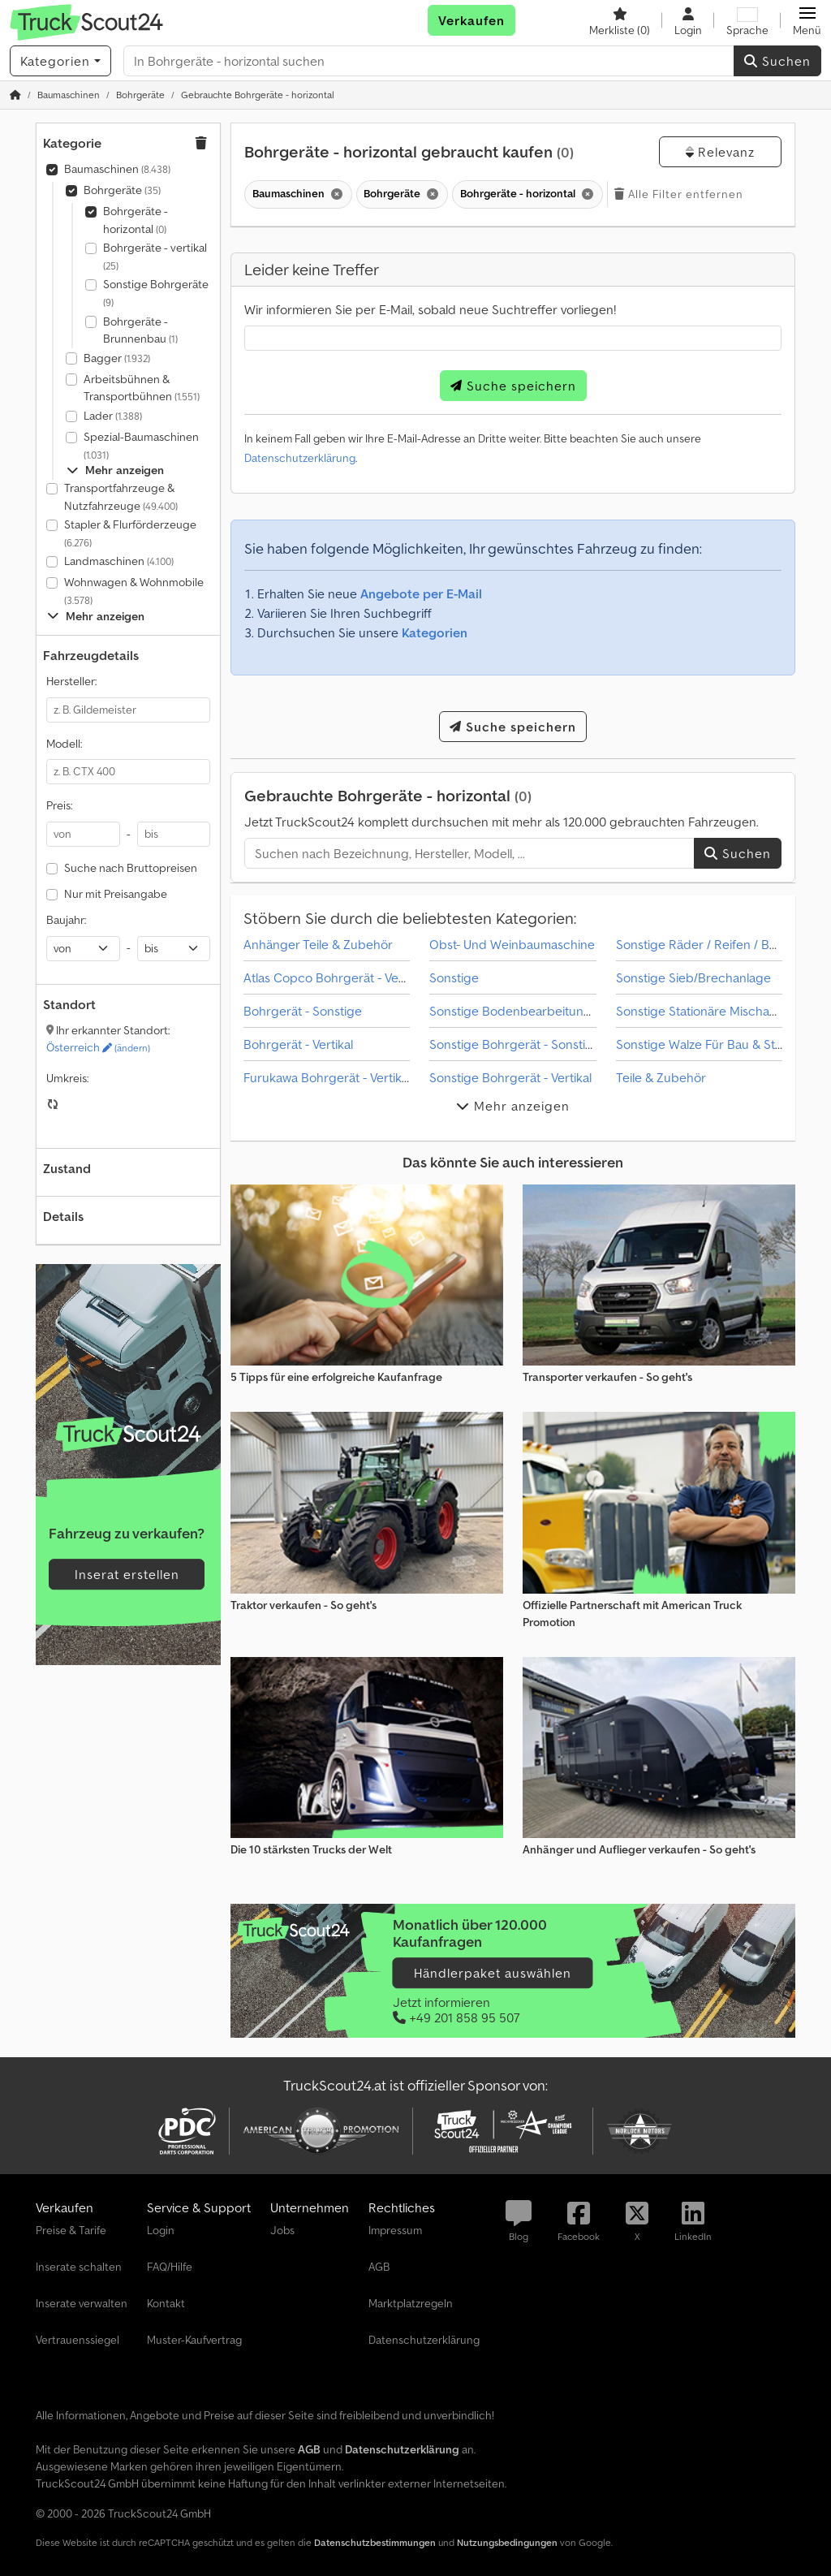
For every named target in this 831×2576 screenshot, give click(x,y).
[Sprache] (747, 20)
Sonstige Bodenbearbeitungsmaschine (540, 1011)
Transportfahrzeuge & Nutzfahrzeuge (121, 497)
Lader (113, 415)
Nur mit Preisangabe (115, 894)
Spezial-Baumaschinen (141, 445)
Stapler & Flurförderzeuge (130, 533)
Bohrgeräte (122, 190)
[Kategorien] (60, 60)
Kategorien (434, 632)
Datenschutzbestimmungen (375, 2542)
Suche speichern (513, 386)
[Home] (68, 94)
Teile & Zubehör (661, 1077)
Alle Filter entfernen (678, 194)
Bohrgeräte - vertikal (155, 256)
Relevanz (720, 152)
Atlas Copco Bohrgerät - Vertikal (334, 977)
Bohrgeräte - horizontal (135, 220)
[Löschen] (335, 194)
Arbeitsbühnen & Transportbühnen (142, 388)
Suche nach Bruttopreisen (130, 868)
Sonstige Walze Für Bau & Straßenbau (723, 1044)
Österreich (98, 1047)
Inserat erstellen (127, 1574)
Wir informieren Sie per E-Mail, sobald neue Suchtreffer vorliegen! (430, 309)
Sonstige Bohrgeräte (156, 293)
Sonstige (454, 977)
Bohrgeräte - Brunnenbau (140, 330)
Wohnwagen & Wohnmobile (134, 590)
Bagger (117, 358)
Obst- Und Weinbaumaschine (512, 944)
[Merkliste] (619, 20)
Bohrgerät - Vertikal (298, 1044)
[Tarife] (128, 1434)
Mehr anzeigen (115, 470)
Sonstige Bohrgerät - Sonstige (515, 1044)
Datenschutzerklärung (299, 458)
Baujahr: (66, 920)
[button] (807, 20)
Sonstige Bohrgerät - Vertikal (510, 1077)
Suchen (777, 61)
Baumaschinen (117, 169)
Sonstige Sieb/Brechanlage (693, 977)
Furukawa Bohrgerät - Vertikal (327, 1077)
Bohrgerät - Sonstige (302, 1011)
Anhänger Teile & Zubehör (318, 944)
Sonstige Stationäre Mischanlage (708, 1011)
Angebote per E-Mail (421, 593)
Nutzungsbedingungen (507, 2542)
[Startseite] (15, 94)
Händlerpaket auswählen (492, 1973)
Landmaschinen (119, 561)
